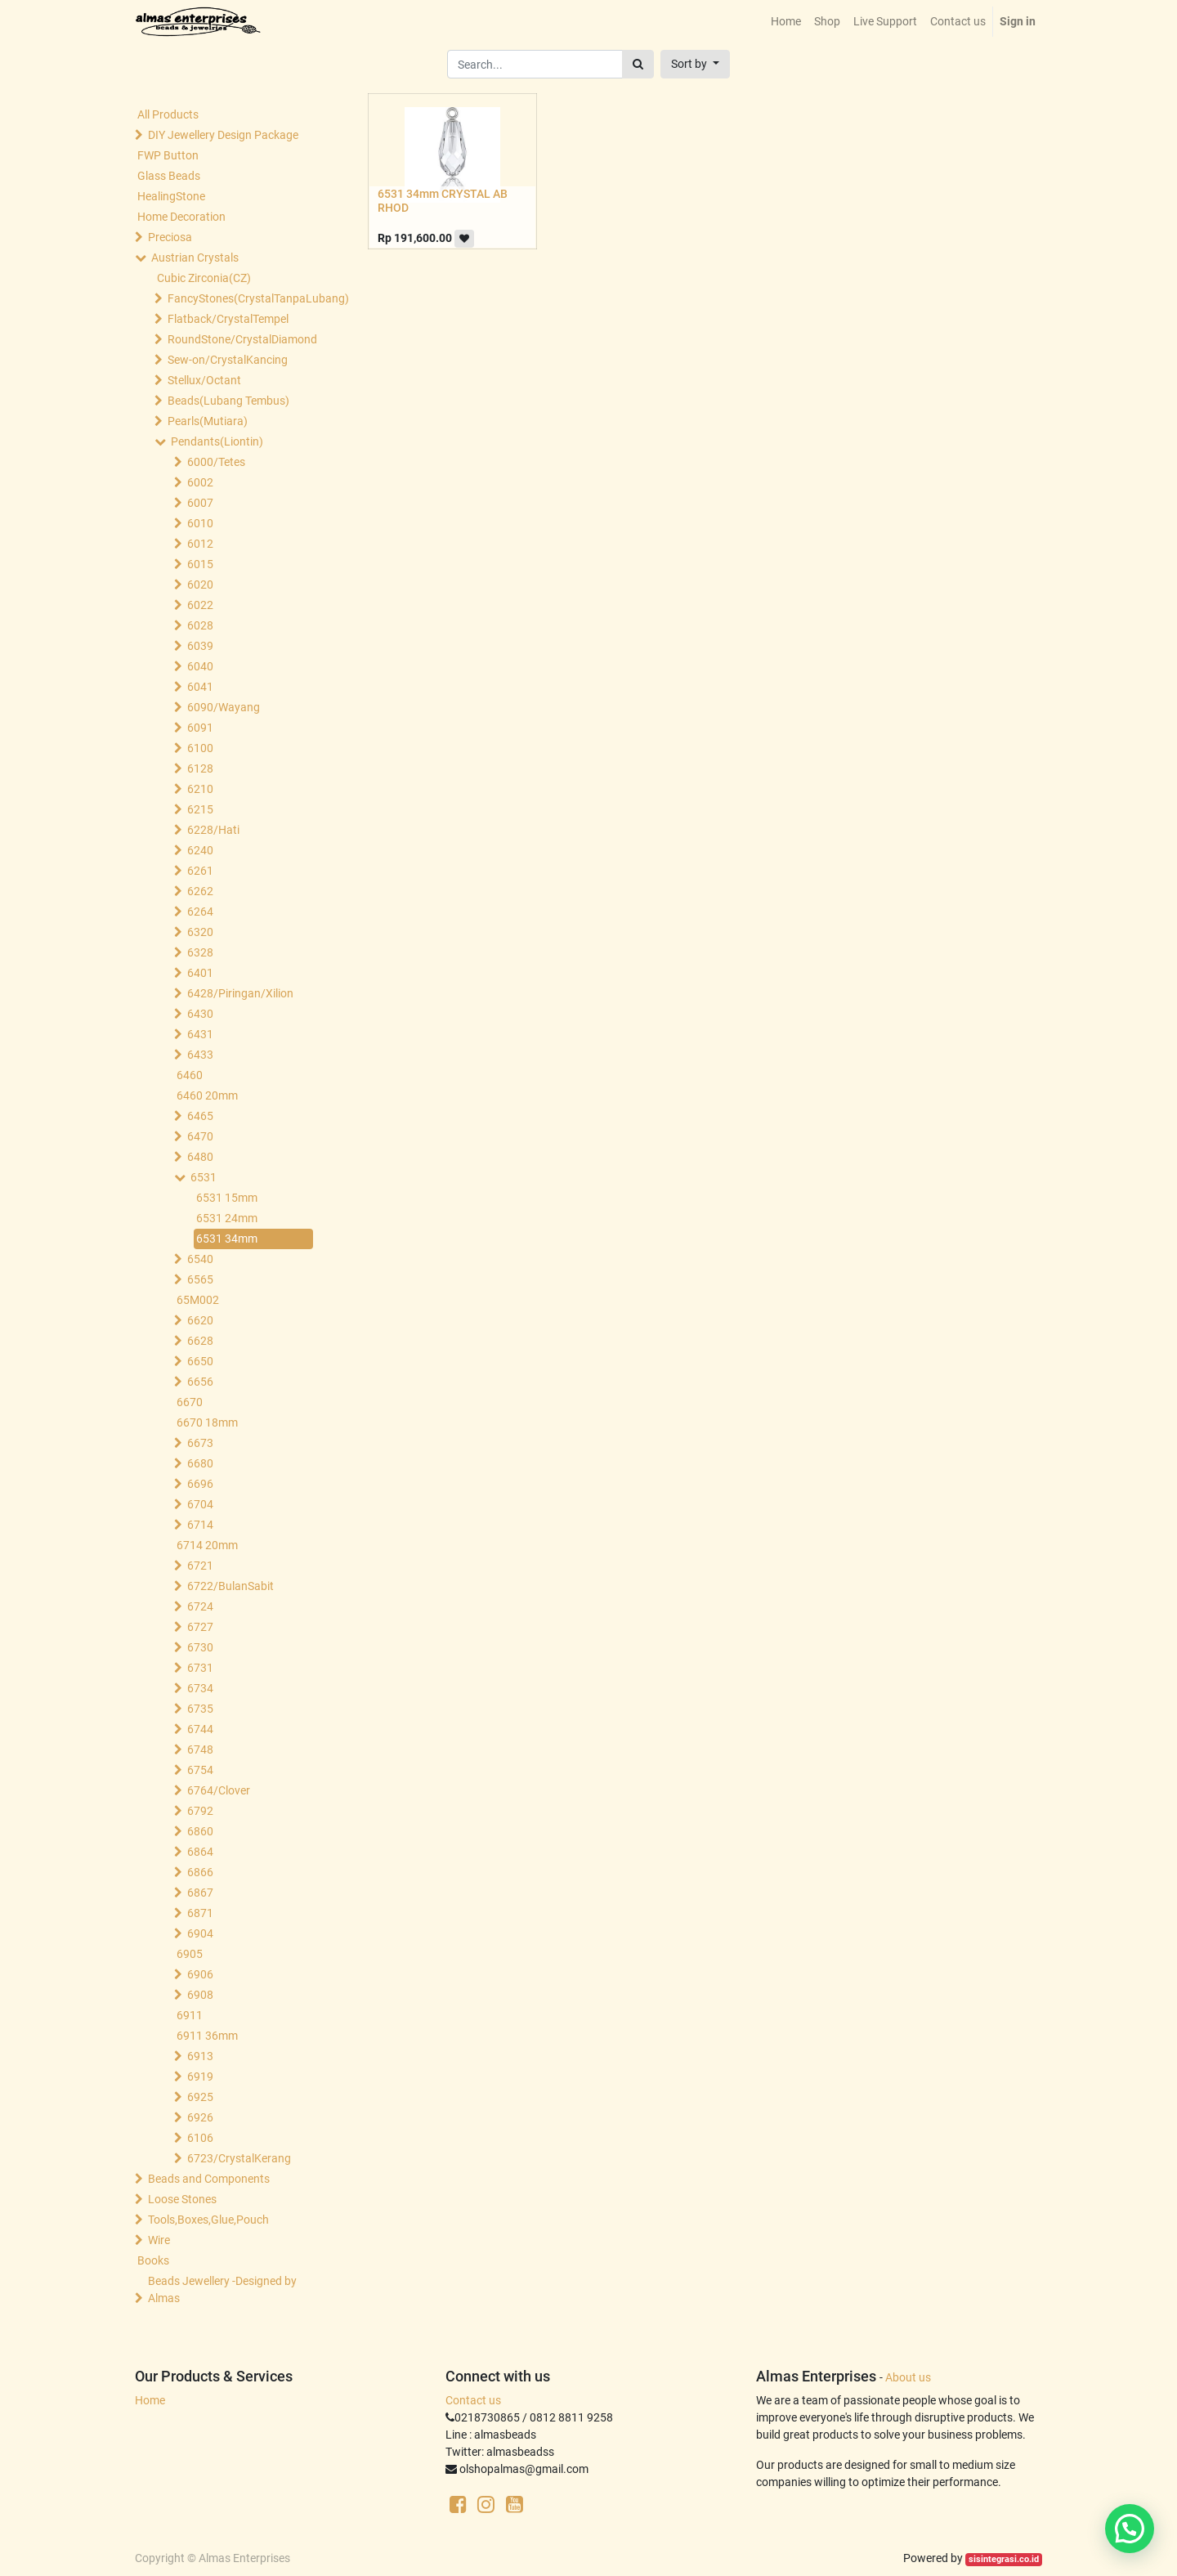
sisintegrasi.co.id (1004, 2559)
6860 (200, 1831)
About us (908, 2377)
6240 (200, 850)
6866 (200, 1872)
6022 (200, 605)
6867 (200, 1892)
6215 (200, 809)
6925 (200, 2096)
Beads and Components (209, 2178)
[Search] (638, 64)
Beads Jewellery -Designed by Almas (222, 2289)
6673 (200, 1442)
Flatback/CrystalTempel (228, 318)
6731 (200, 1667)
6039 (200, 645)
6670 (190, 1402)
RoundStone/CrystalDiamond (242, 339)
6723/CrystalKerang (239, 2158)
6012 (200, 543)
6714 (200, 1524)
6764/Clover (218, 1790)
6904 (200, 1933)
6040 (200, 666)
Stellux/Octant (204, 380)
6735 (200, 1708)
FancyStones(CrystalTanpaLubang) (242, 298)
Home (150, 2400)
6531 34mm (226, 1238)
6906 (200, 1974)
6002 (200, 482)
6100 (200, 748)
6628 (200, 1340)
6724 (200, 1606)
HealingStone (171, 196)
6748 (200, 1749)
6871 (200, 1913)
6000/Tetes (216, 461)
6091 (200, 727)
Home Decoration (181, 216)
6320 (200, 932)
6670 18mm (207, 1422)
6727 (200, 1626)
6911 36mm (207, 2035)
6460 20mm (207, 1095)
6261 (200, 870)
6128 (200, 768)
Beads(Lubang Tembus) (228, 400)
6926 (200, 2117)
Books (153, 2260)
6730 (200, 1647)
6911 (190, 2015)
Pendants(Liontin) (217, 441)
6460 (190, 1075)
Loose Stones (182, 2199)
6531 (203, 1177)
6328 (200, 952)
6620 (200, 1320)
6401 (200, 972)
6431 (200, 1034)
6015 (200, 564)
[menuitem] (786, 22)
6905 (190, 1953)
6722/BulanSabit (230, 1586)
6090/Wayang (223, 707)
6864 (200, 1851)
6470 (200, 1136)
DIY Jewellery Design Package (223, 134)
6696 (200, 1483)
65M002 (198, 1299)
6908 (200, 1994)
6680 (200, 1463)
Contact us (473, 2400)
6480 (200, 1156)
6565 (200, 1279)
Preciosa (170, 237)
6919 (200, 2076)
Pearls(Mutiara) (208, 421)
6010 (200, 523)
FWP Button (168, 155)
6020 (200, 584)
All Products (168, 114)
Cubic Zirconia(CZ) (204, 277)
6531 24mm (226, 1218)
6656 (200, 1381)
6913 (200, 2056)
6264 (200, 911)
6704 (200, 1504)
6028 (200, 625)
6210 (200, 788)
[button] (695, 64)
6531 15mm (226, 1197)
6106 (200, 2137)
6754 (200, 1769)
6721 (200, 1565)
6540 (200, 1259)
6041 (200, 686)
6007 (200, 502)
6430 (200, 1013)
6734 (200, 1688)
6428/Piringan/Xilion (240, 993)
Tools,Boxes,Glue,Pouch (208, 2219)
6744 (200, 1729)
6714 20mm (207, 1545)
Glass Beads (168, 175)
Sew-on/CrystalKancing (228, 359)
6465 (200, 1115)
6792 (200, 1810)
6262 (200, 891)
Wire (159, 2240)
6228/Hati (213, 829)
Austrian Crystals (195, 257)
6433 (200, 1054)
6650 (200, 1361)
